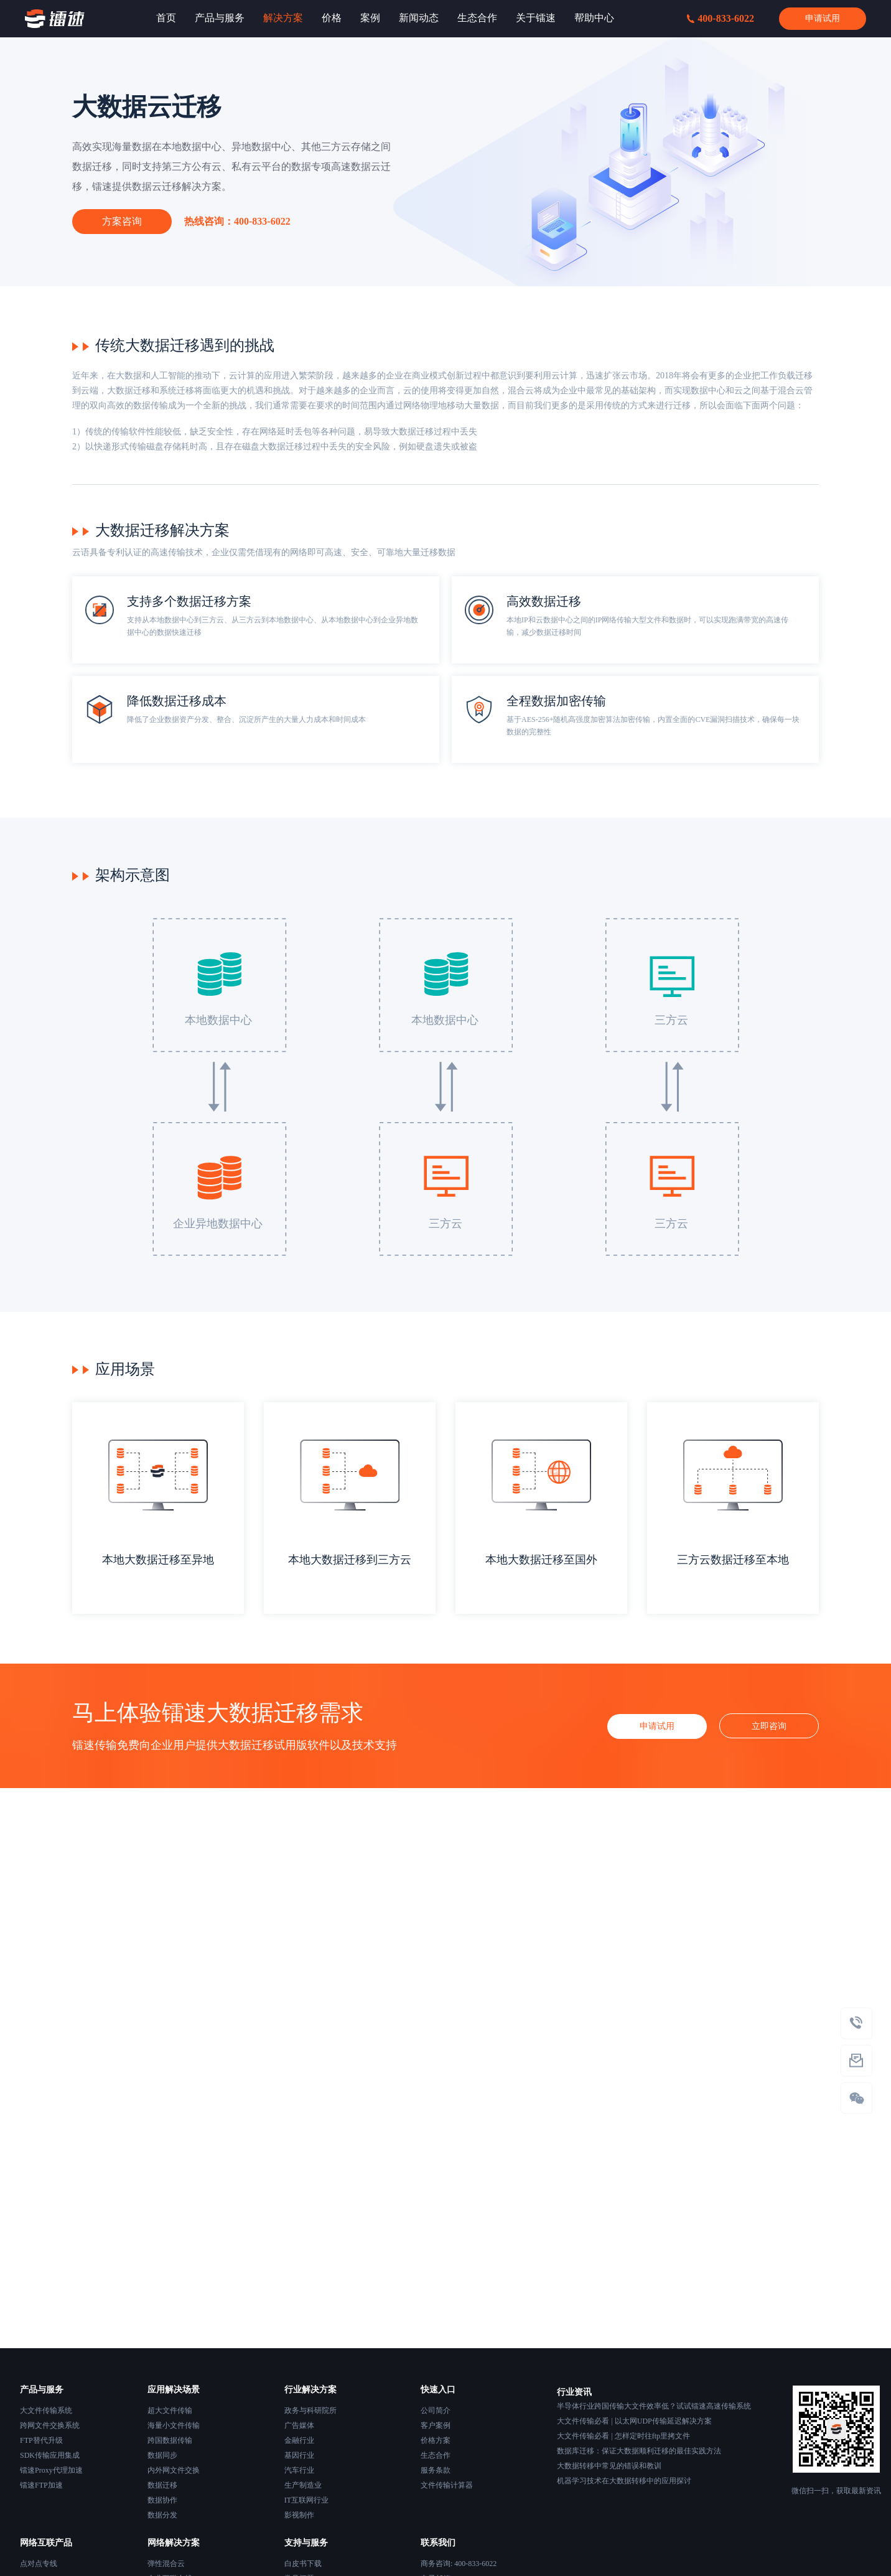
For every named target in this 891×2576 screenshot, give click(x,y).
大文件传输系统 (46, 2410)
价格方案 (435, 2440)
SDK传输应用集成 (50, 2455)
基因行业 (299, 2455)
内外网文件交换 (173, 2470)
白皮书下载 (303, 2563)
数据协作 (162, 2500)
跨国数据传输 (169, 2440)
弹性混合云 (166, 2563)
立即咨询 (769, 1725)
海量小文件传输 (173, 2425)
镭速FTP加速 (41, 2485)
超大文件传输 (169, 2410)
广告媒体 (299, 2425)
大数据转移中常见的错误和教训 (609, 2465)
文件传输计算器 (447, 2485)
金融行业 (299, 2440)
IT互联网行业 (306, 2500)
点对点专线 (38, 2563)
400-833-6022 (720, 18)
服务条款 (435, 2470)
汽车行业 (299, 2470)
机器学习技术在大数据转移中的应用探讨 (624, 2480)
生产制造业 (303, 2485)
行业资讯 (574, 2392)
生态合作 (435, 2455)
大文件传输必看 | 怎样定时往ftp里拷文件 (623, 2436)
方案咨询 (122, 221)
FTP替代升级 (41, 2440)
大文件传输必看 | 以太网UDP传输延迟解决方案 (634, 2421)
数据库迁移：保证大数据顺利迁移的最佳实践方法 (639, 2451)
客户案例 (435, 2425)
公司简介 (435, 2410)
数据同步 (162, 2455)
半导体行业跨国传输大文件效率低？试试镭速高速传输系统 (654, 2406)
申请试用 (822, 18)
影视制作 (299, 2515)
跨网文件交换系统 (50, 2425)
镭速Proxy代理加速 (51, 2470)
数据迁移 (162, 2485)
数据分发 (162, 2515)
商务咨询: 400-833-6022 (459, 2563)
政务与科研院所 (310, 2410)
